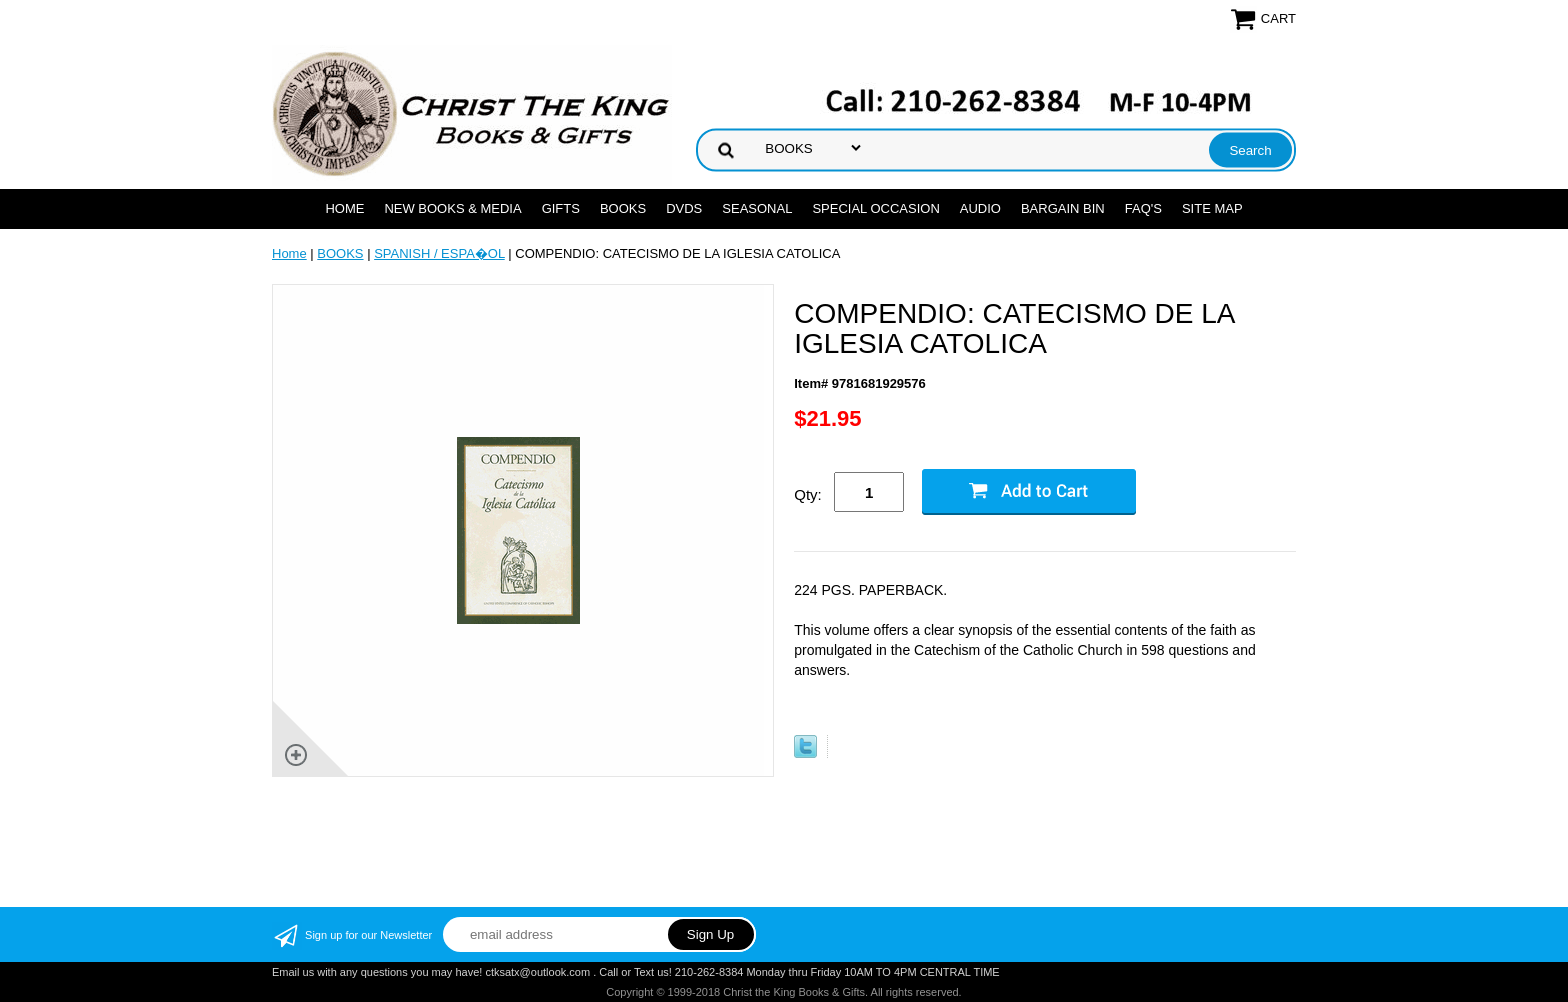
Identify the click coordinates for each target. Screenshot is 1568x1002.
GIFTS (561, 208)
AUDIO (980, 208)
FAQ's (1143, 208)
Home (344, 208)
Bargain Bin (1063, 208)
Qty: (808, 494)
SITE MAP (1212, 208)
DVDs (684, 208)
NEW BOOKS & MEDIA (452, 208)
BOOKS (623, 208)
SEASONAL (757, 208)
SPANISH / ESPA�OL (439, 253)
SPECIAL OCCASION (875, 208)
